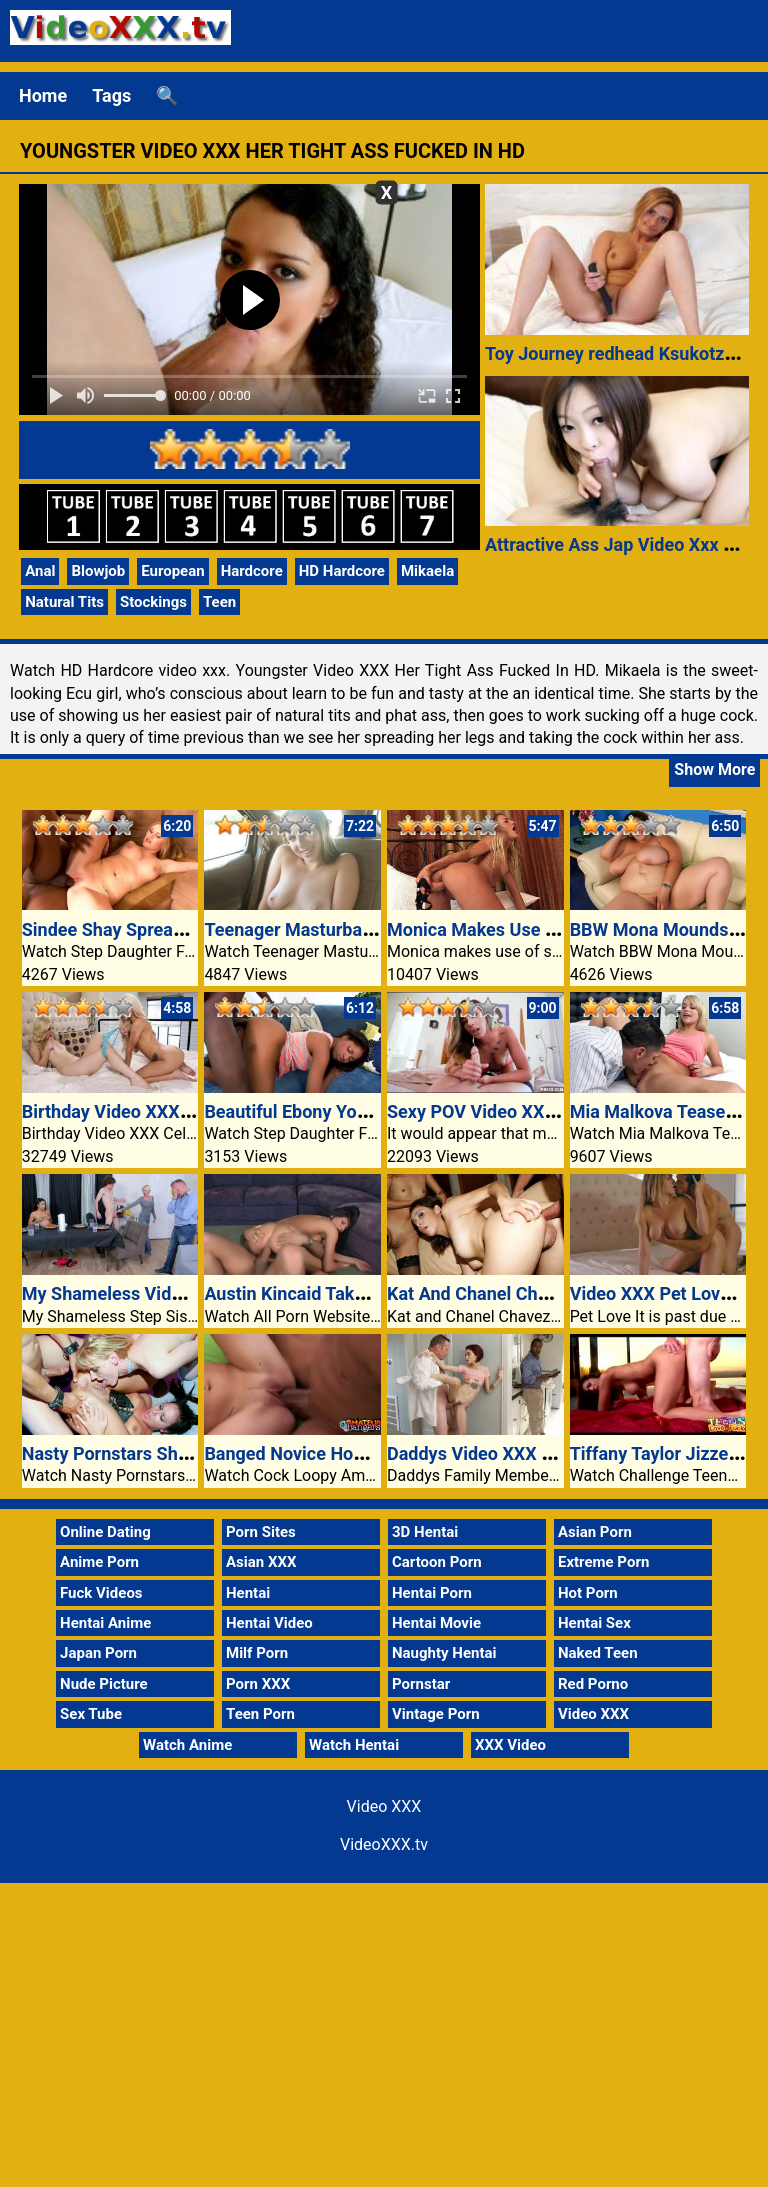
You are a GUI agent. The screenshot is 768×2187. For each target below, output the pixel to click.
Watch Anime (187, 1745)
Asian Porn (595, 1532)
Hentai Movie (436, 1623)
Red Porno (593, 1684)
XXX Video (510, 1745)
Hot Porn (588, 1593)
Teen (219, 602)
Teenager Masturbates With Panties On (362, 929)
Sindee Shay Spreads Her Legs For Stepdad (197, 929)
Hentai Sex (594, 1623)
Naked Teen (598, 1653)
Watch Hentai (354, 1745)
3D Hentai (425, 1532)
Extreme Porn (603, 1562)
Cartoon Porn (437, 1562)
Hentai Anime (105, 1623)
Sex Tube (91, 1714)
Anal (40, 571)
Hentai (248, 1593)
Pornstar (421, 1684)
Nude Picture (104, 1684)
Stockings (153, 602)
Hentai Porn (432, 1593)
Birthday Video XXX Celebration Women (182, 1111)
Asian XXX (261, 1562)
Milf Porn (257, 1653)
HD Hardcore (342, 571)
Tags (111, 95)
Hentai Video (269, 1623)
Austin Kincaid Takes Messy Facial (343, 1293)
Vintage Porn (436, 1714)
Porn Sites (261, 1532)
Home (43, 95)
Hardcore (252, 571)
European (172, 571)
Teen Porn (260, 1714)
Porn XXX (258, 1684)
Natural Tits (64, 602)
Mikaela (427, 571)
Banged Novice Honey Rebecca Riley (352, 1453)
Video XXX (593, 1714)
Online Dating (105, 1532)
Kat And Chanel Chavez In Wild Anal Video (556, 1293)
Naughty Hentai (444, 1653)
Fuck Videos (101, 1593)
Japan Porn (98, 1653)
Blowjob (98, 571)
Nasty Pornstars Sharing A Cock (151, 1453)
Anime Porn (99, 1562)
